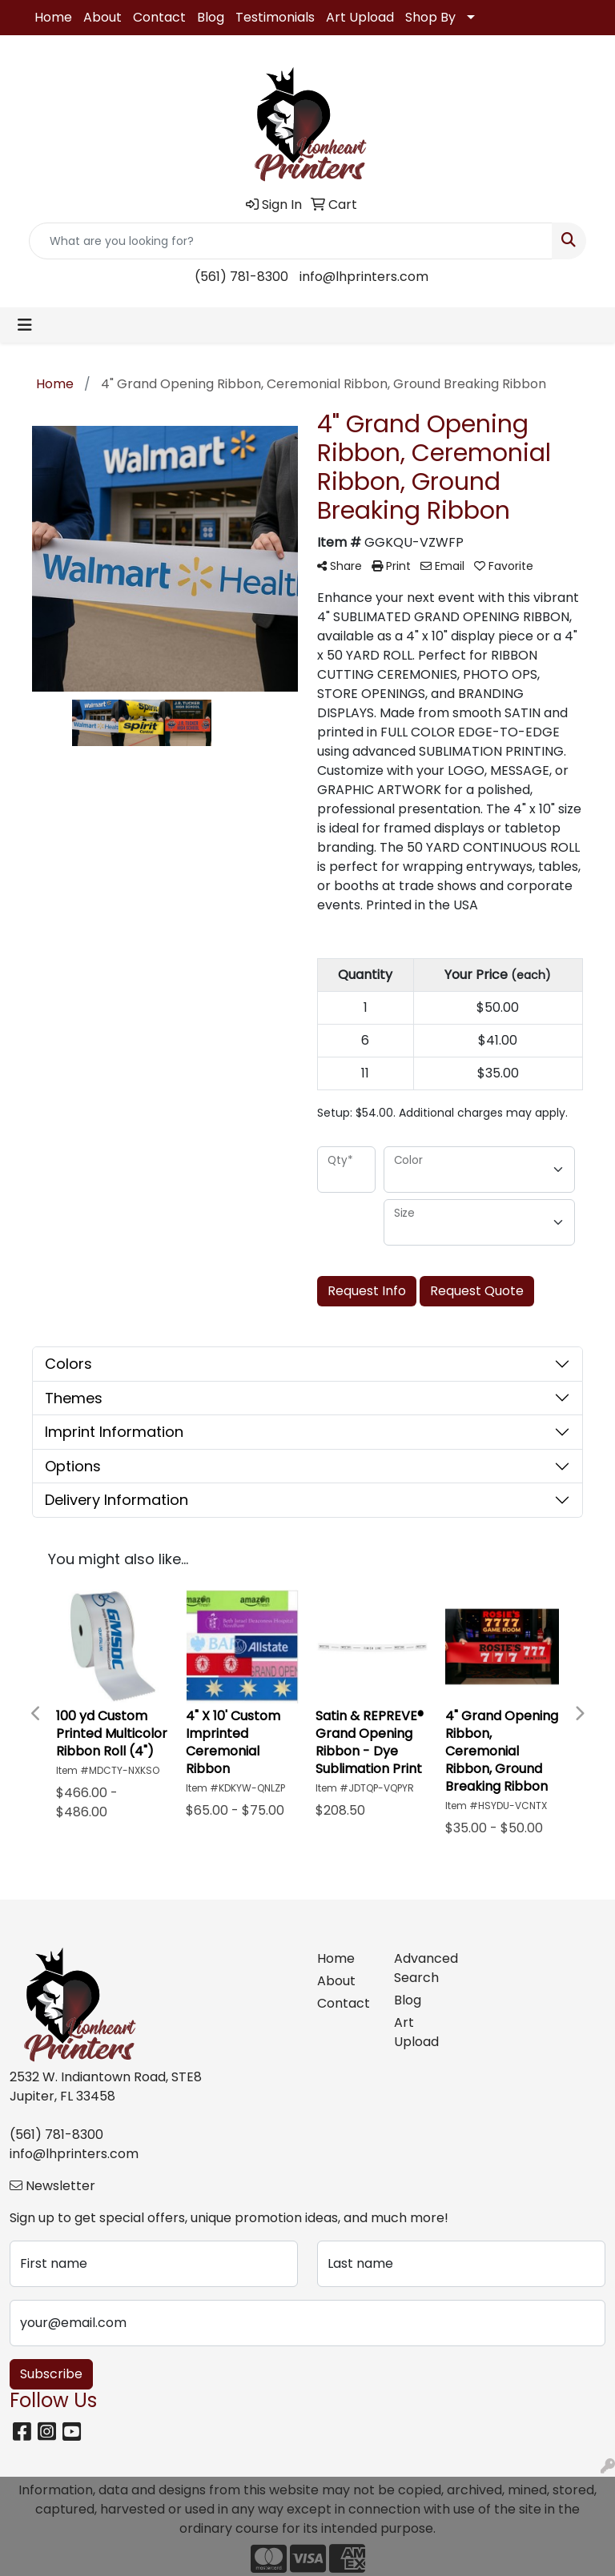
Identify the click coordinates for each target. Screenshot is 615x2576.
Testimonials (275, 17)
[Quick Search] (291, 241)
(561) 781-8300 (241, 276)
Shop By (430, 17)
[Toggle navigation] (25, 325)
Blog (210, 17)
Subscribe (51, 2374)
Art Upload (360, 17)
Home (53, 17)
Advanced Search (423, 1968)
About (102, 17)
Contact (159, 17)
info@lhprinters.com (363, 276)
